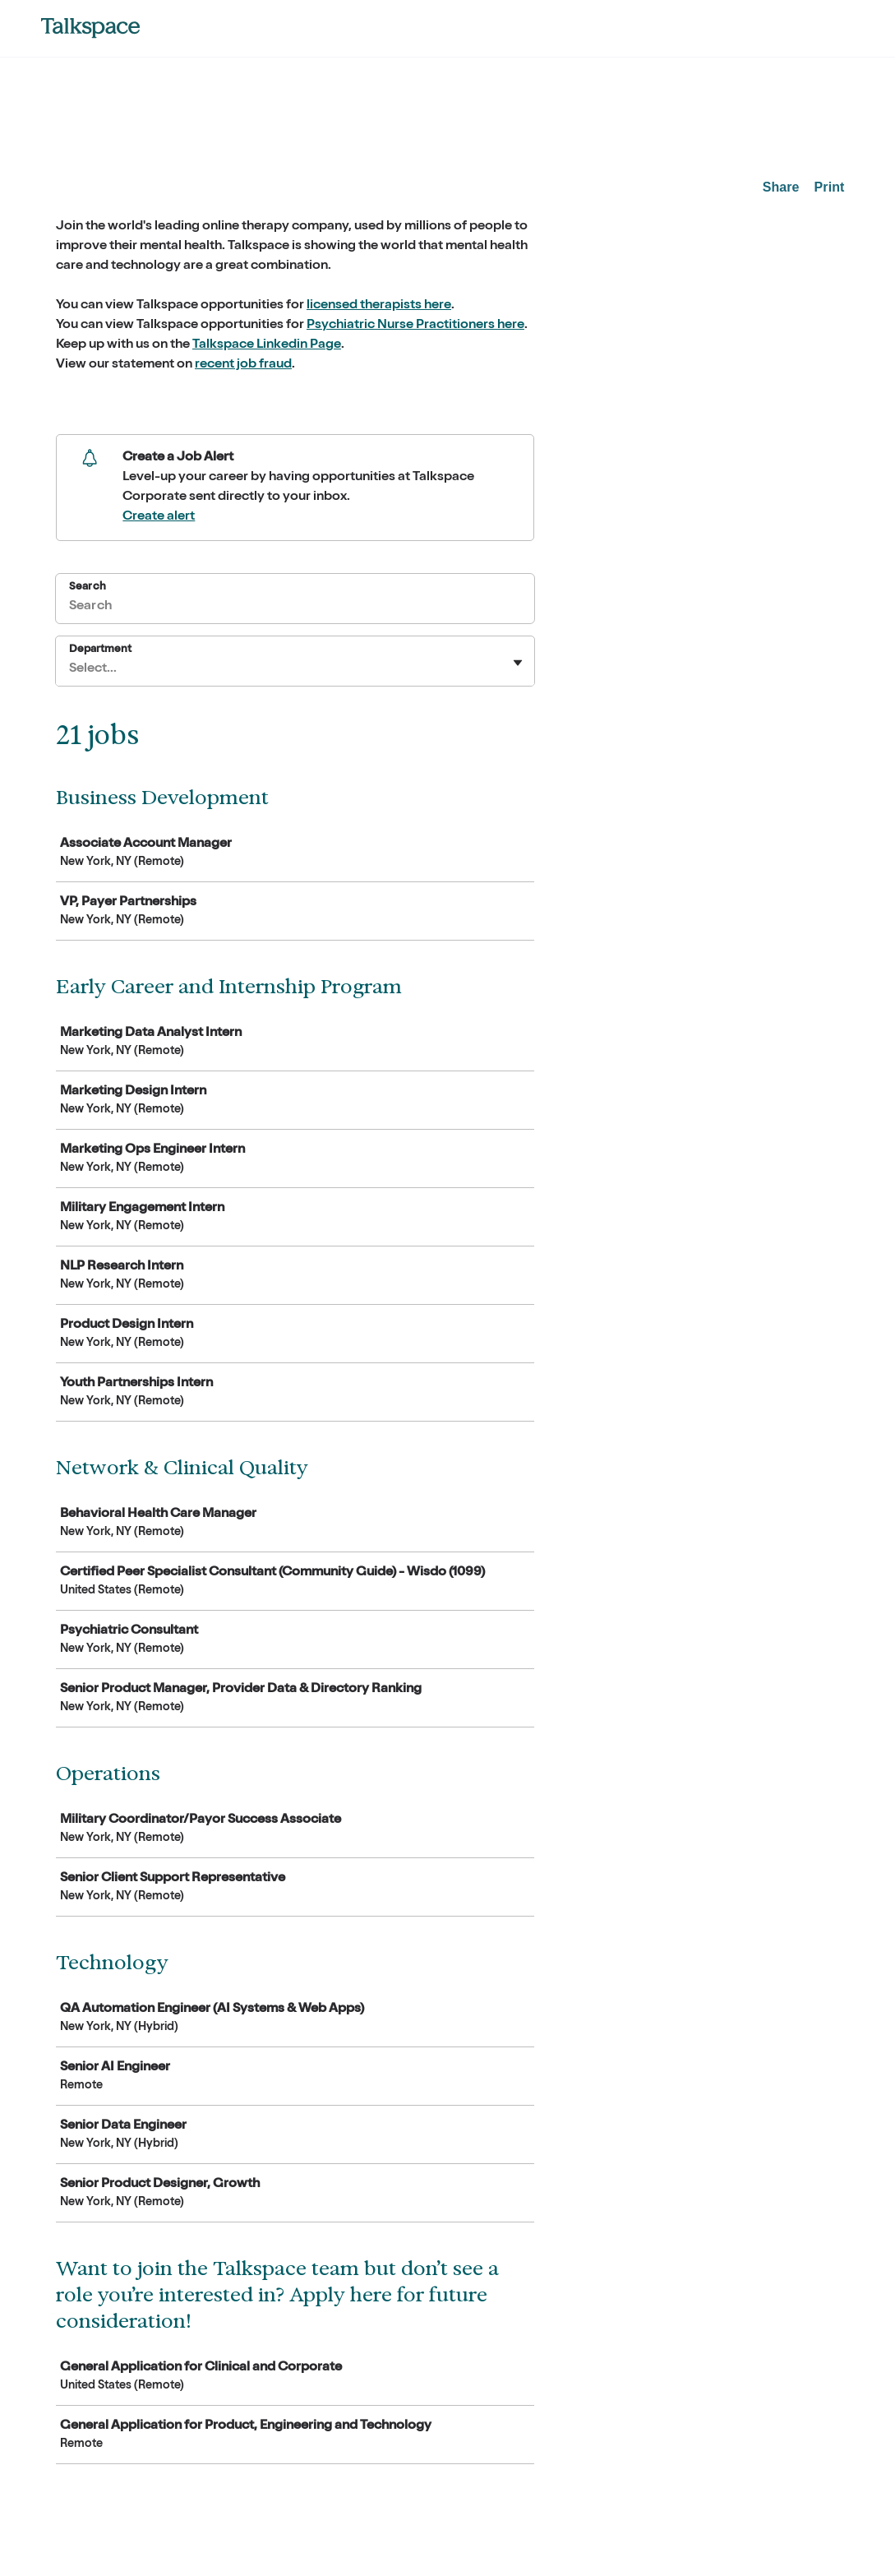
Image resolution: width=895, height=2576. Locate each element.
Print (829, 187)
